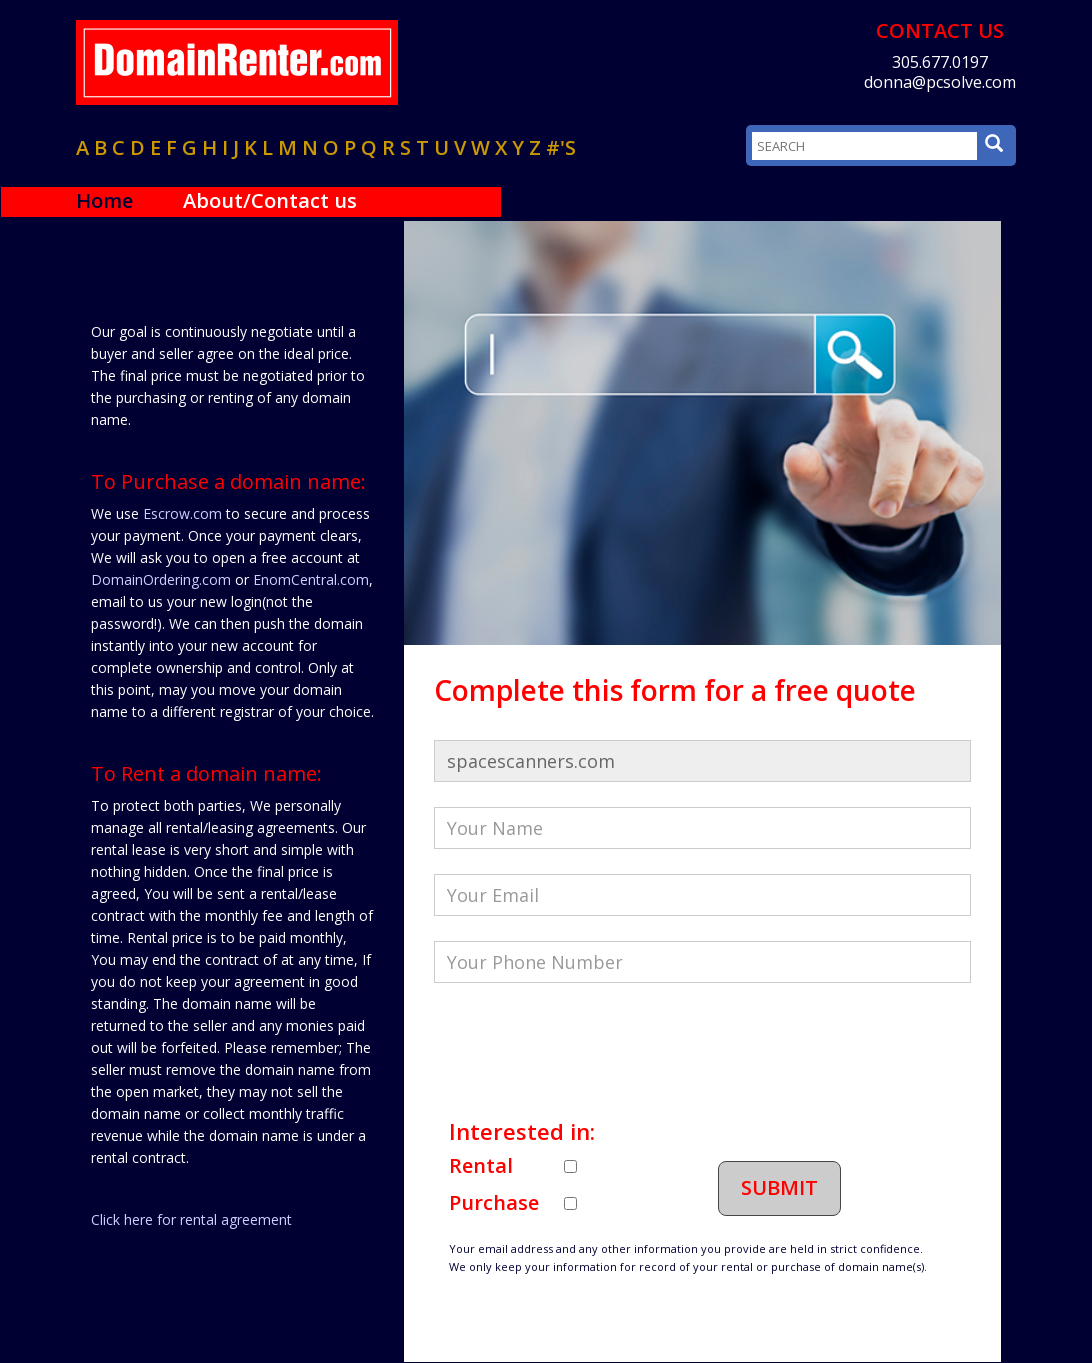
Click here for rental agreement (191, 1219)
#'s (561, 147)
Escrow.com (182, 513)
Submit (779, 1187)
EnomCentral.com (311, 579)
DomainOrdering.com (161, 579)
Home (104, 200)
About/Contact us (270, 200)
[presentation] (586, 1047)
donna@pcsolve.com (940, 82)
